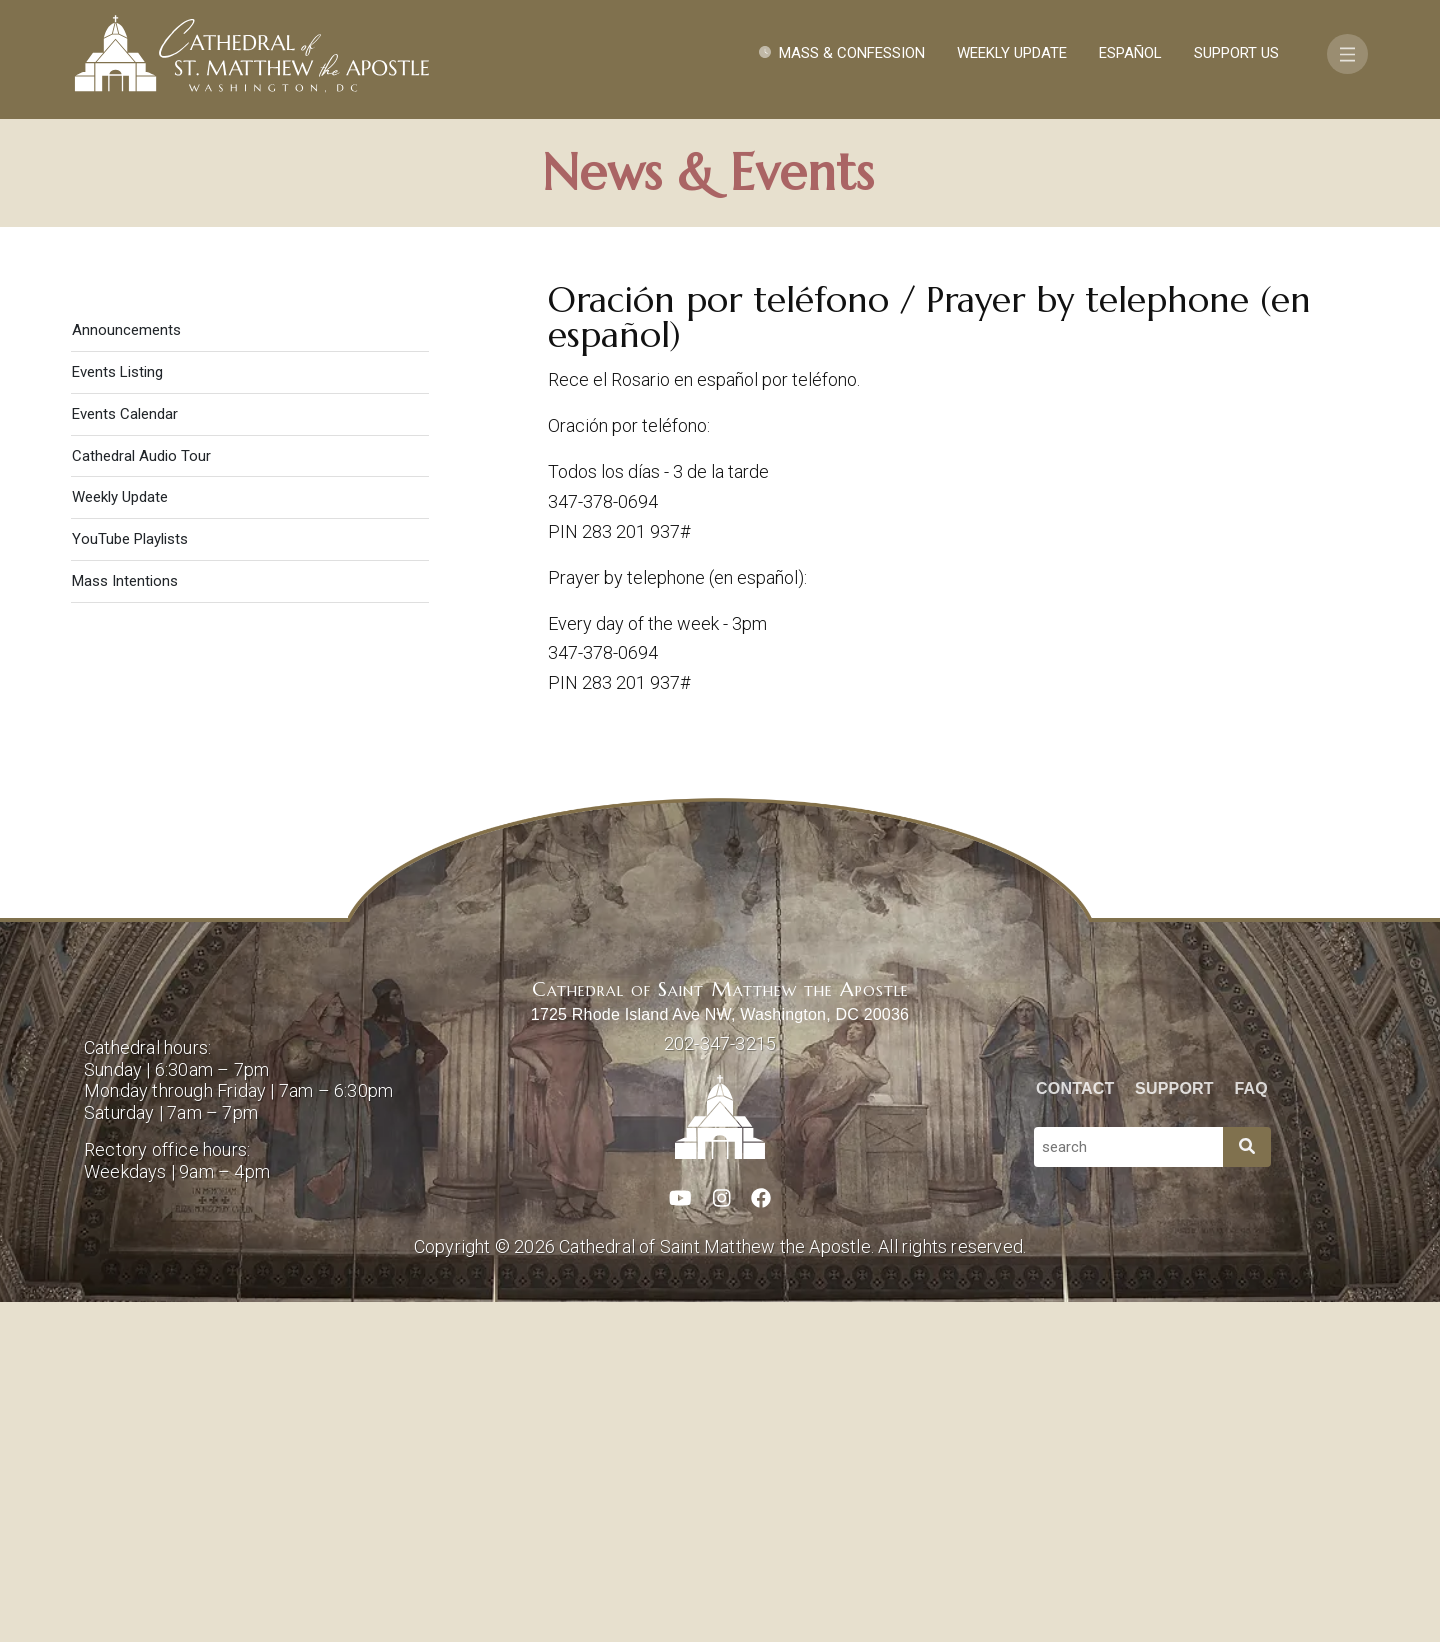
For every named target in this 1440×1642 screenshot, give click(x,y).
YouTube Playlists (130, 879)
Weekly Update (1012, 53)
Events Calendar (125, 754)
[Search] (1247, 1487)
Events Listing (117, 712)
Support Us (1236, 53)
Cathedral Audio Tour (141, 796)
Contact (1075, 1428)
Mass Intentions (125, 921)
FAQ (1252, 1428)
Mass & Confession (852, 53)
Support (1174, 1428)
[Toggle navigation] (1347, 54)
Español (1130, 53)
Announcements (126, 670)
